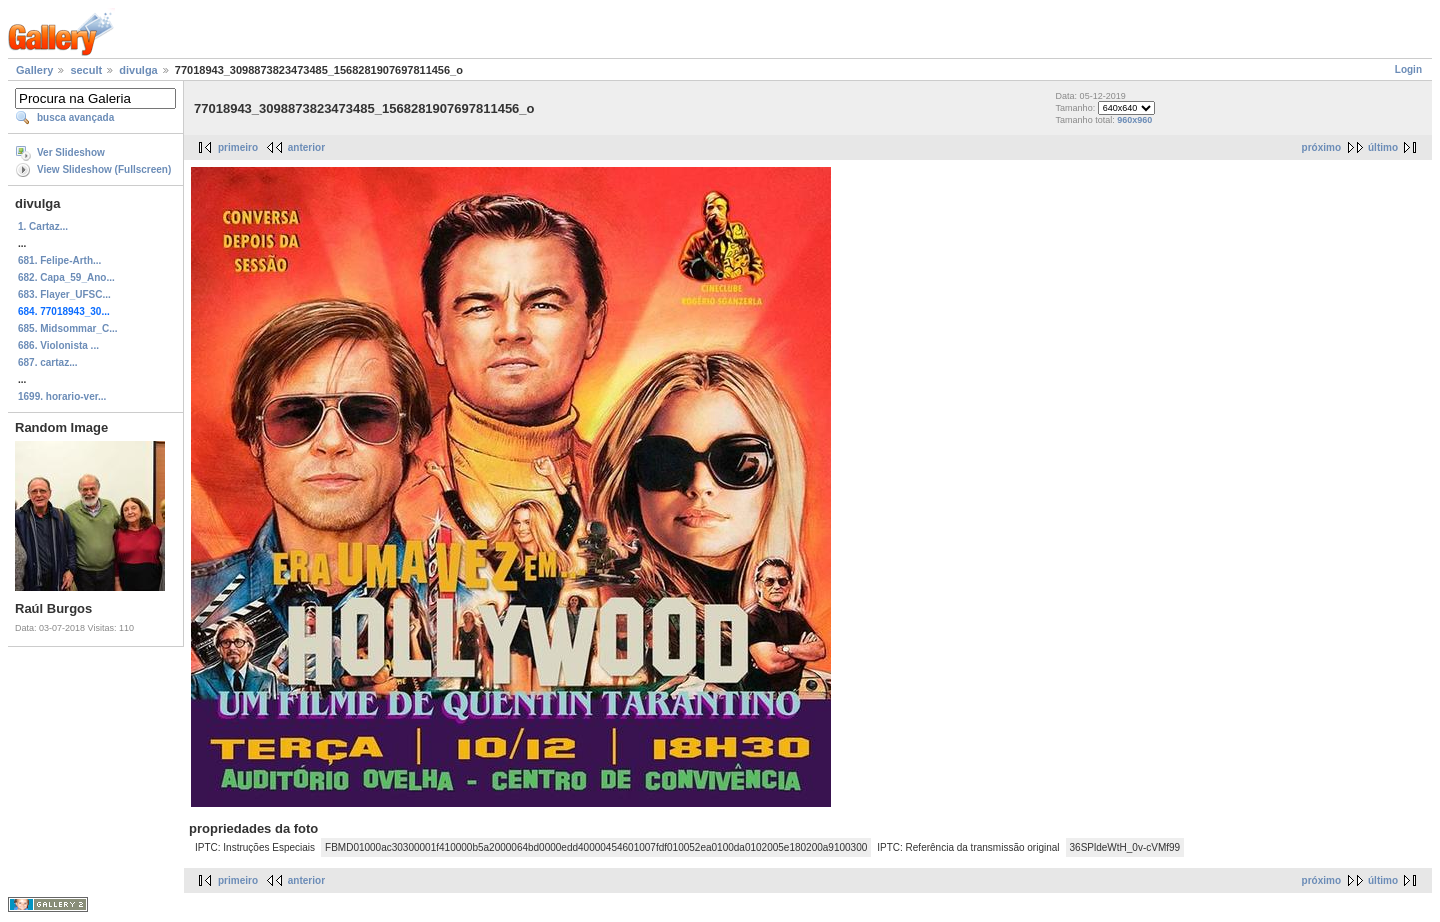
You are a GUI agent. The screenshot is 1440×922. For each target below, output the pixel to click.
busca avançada (75, 117)
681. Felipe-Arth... (59, 260)
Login (1408, 69)
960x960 (1134, 120)
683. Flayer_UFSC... (64, 294)
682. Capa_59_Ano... (66, 277)
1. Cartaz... (43, 226)
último (1383, 147)
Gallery (34, 70)
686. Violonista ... (58, 345)
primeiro (238, 147)
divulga (138, 70)
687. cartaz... (47, 362)
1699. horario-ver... (62, 396)
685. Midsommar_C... (67, 328)
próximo (1321, 147)
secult (86, 70)
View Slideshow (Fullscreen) (104, 169)
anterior (306, 147)
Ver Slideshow (71, 152)
